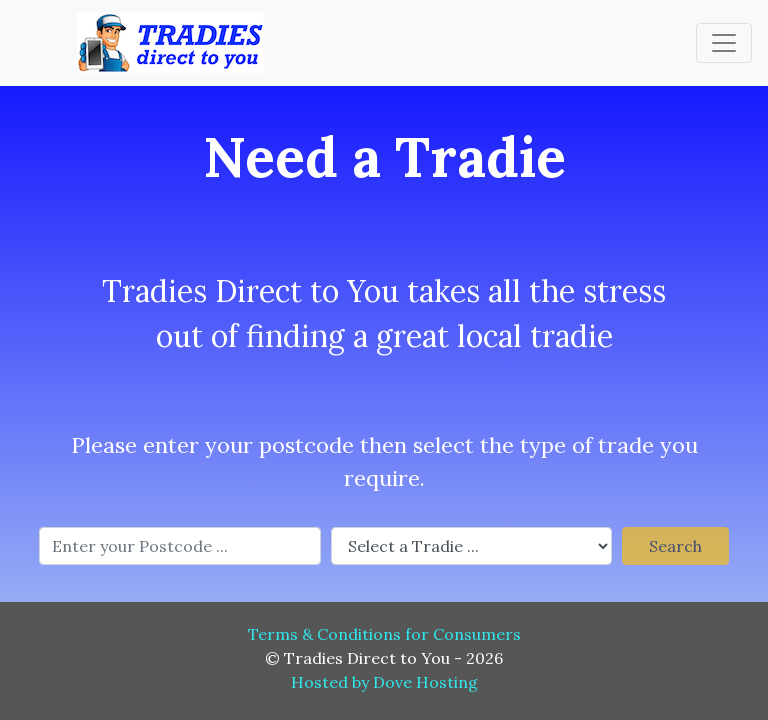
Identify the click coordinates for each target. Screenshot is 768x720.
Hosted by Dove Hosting (384, 682)
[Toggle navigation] (724, 43)
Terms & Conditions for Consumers (384, 634)
